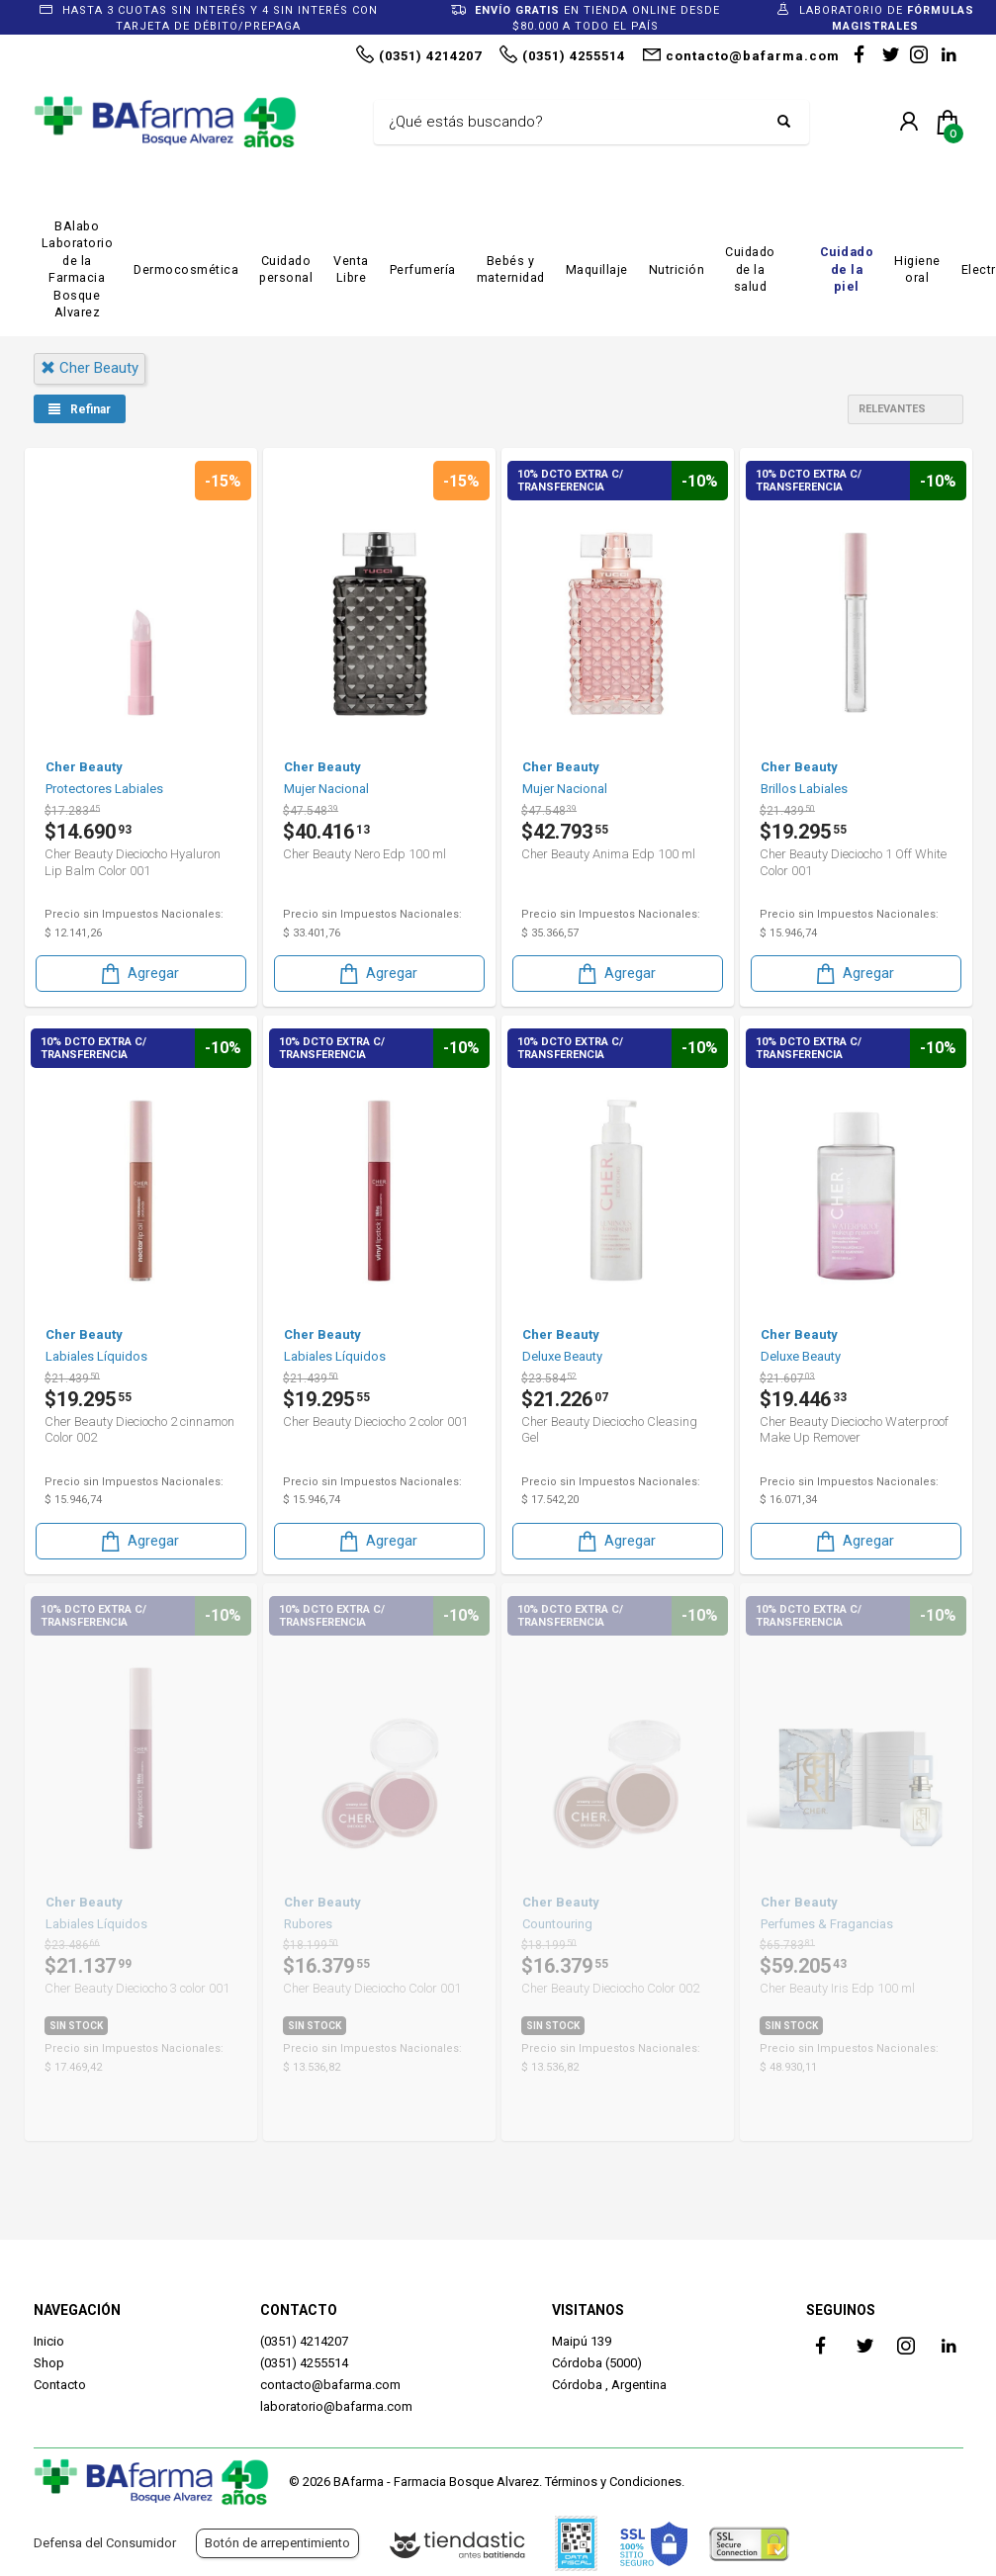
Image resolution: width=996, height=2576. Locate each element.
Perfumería (423, 269)
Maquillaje (597, 269)
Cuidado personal (286, 269)
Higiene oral (917, 269)
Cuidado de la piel (847, 269)
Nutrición (677, 269)
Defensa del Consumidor (105, 2542)
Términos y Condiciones (613, 2481)
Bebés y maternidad (511, 269)
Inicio (49, 2341)
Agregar (138, 973)
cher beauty (89, 368)
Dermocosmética (186, 269)
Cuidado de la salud (750, 269)
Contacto (60, 2384)
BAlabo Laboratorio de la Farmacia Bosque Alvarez (78, 269)
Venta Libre (351, 269)
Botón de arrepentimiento (277, 2542)
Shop (49, 2362)
